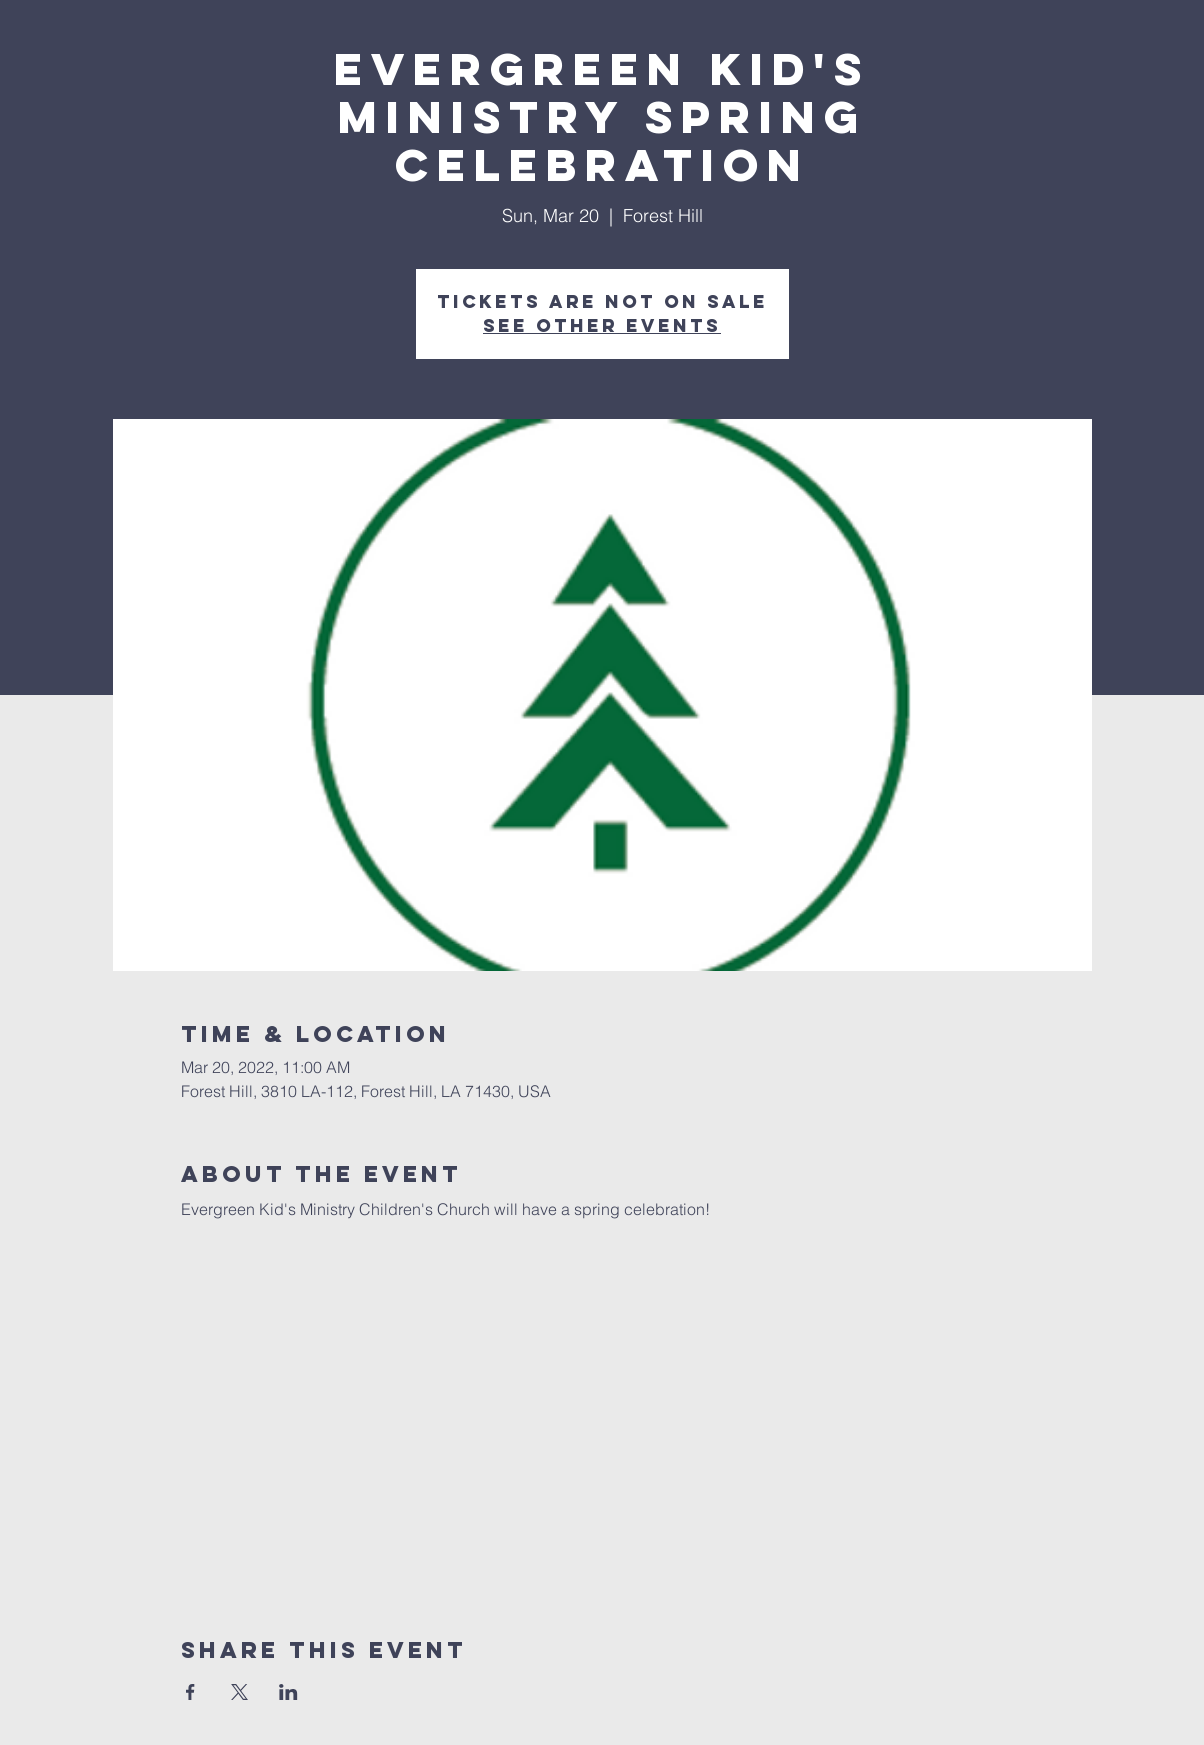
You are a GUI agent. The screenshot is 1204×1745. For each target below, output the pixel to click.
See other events (602, 325)
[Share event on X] (239, 1692)
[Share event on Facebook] (190, 1692)
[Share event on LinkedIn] (288, 1692)
